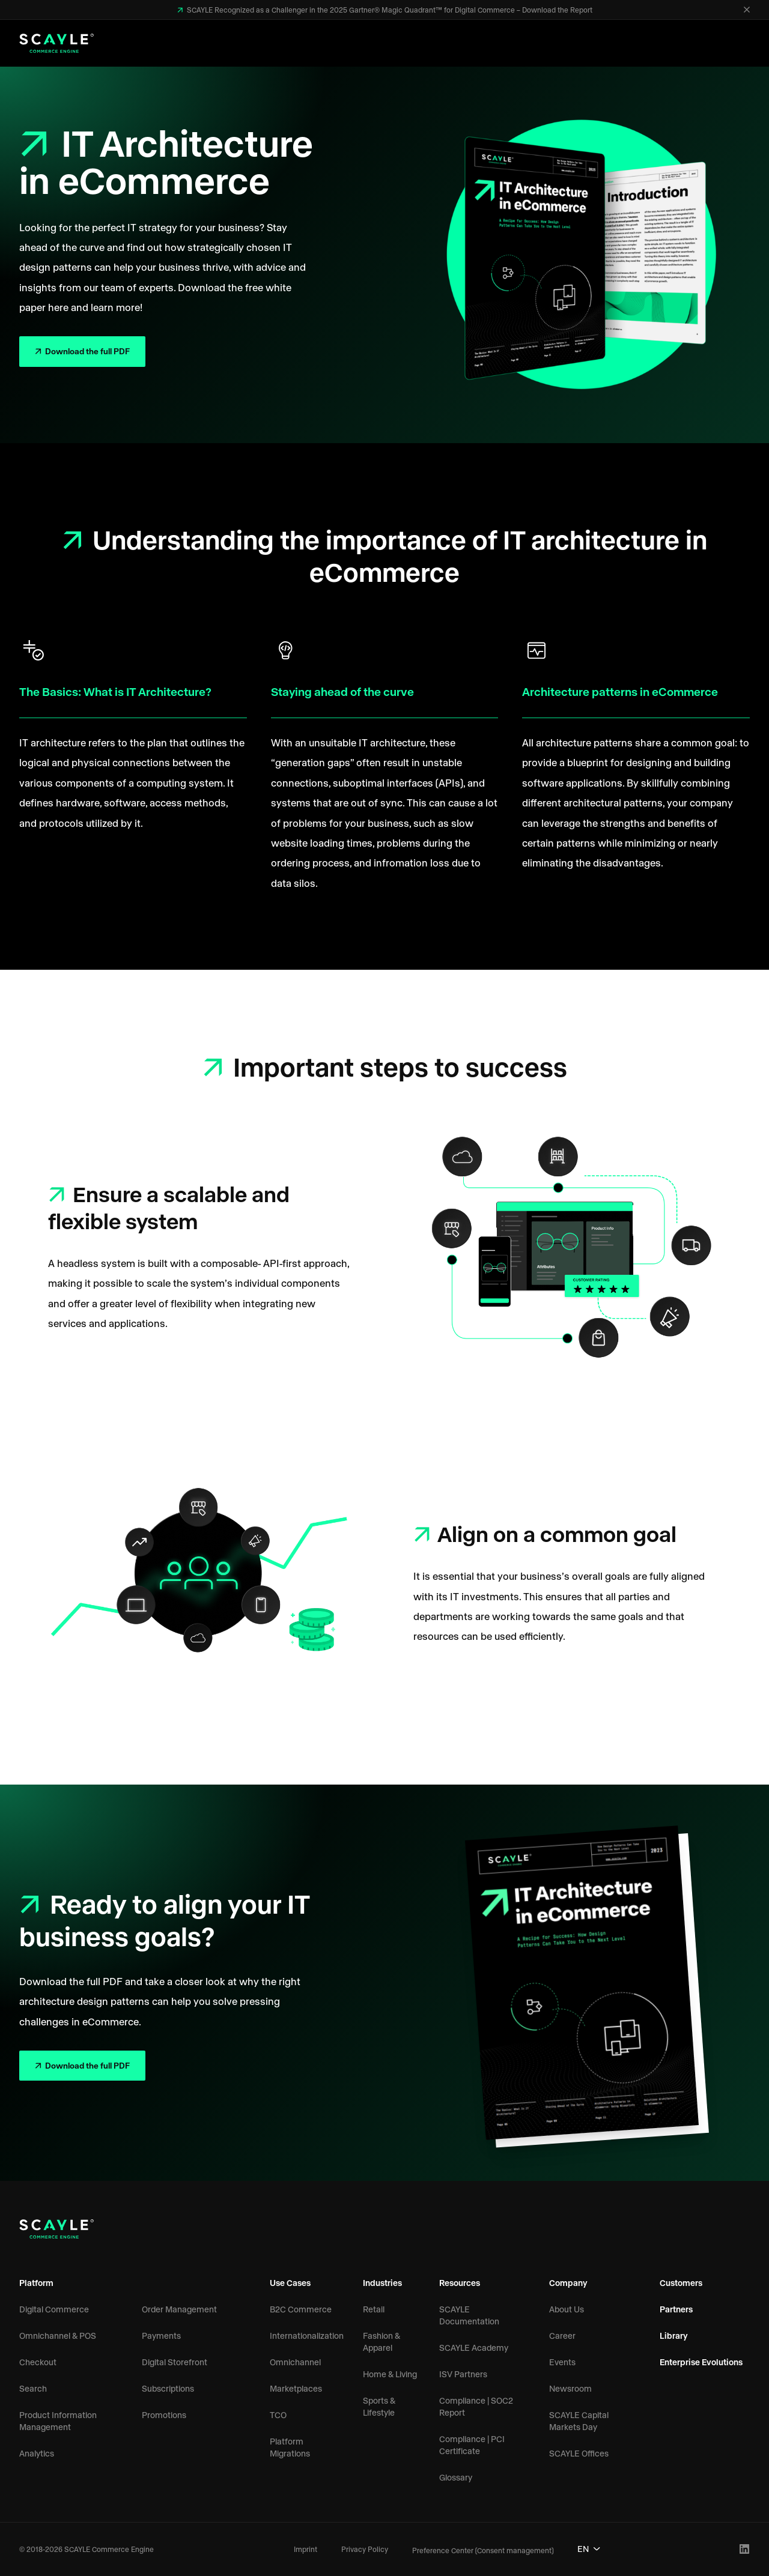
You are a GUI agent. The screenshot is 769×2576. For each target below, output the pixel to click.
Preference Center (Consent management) (482, 2550)
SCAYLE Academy (473, 2347)
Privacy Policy (364, 2549)
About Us (566, 2309)
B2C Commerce (301, 2309)
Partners (676, 2309)
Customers (681, 2283)
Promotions (164, 2415)
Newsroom (570, 2388)
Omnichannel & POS (57, 2335)
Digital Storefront (174, 2362)
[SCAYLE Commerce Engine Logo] (56, 43)
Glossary (455, 2477)
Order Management (179, 2309)
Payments (161, 2335)
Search (33, 2388)
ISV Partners (463, 2374)
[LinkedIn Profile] (745, 2549)
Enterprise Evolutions (701, 2362)
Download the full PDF (86, 351)
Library (674, 2335)
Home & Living (390, 2374)
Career (562, 2335)
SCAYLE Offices (579, 2453)
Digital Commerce (54, 2309)
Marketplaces (296, 2388)
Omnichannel (295, 2362)
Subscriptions (168, 2388)
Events (562, 2362)
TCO (278, 2415)
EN (588, 2549)
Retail (373, 2309)
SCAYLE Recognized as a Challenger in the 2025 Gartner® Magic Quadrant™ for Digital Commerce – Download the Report (388, 9)
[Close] (746, 9)
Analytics (36, 2453)
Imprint (305, 2549)
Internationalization (307, 2335)
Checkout (37, 2362)
